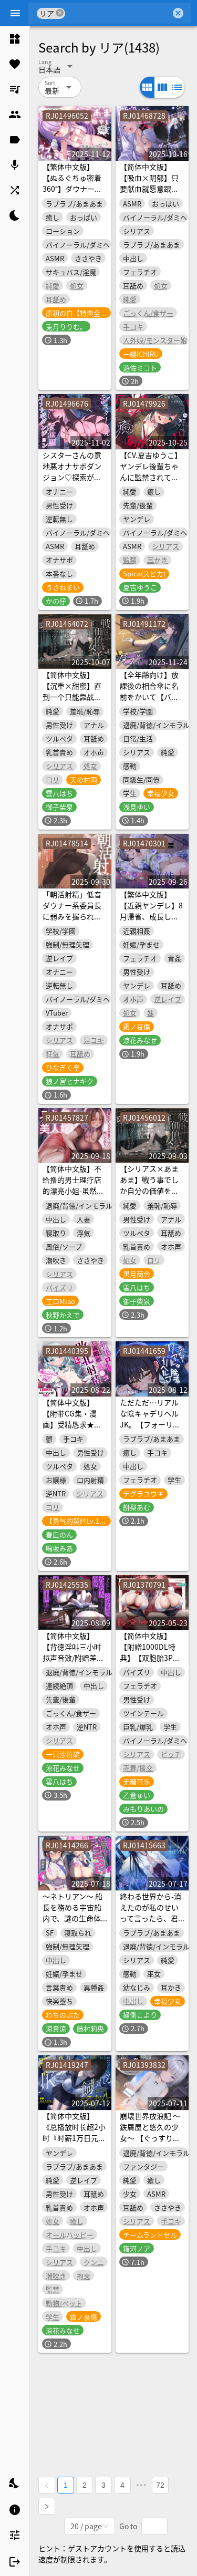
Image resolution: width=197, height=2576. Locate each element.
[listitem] (14, 38)
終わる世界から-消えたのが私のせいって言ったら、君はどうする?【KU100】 (150, 1918)
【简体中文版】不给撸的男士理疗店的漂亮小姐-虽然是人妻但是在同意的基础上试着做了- (73, 1190)
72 (160, 2485)
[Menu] (15, 13)
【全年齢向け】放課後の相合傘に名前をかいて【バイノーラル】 (149, 691)
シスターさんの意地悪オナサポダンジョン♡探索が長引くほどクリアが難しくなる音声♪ (72, 477)
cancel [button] (60, 12)
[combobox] (118, 13)
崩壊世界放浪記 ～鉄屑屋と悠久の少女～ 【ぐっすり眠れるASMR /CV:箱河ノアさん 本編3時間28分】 (152, 2143)
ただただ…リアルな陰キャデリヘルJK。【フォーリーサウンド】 (150, 1419)
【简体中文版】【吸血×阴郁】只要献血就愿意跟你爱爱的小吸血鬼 (149, 183)
